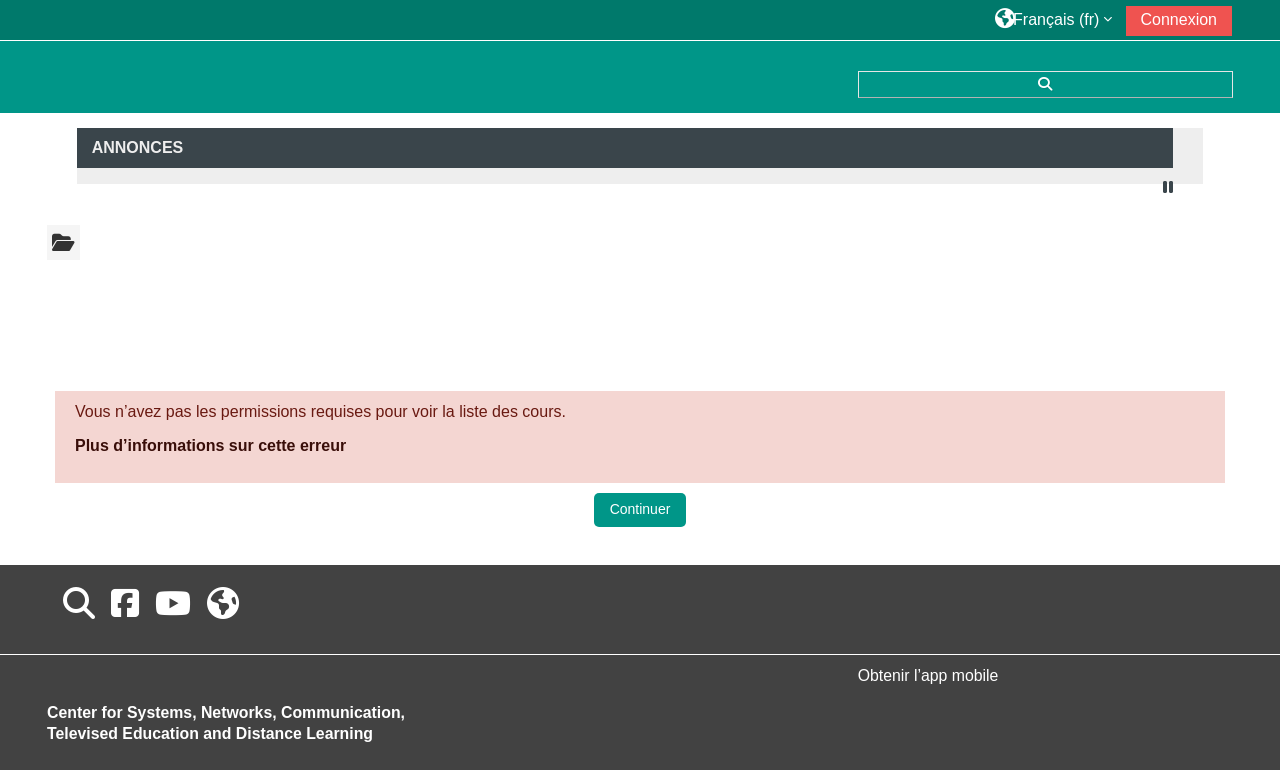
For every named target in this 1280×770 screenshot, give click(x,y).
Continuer (640, 509)
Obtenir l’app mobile (928, 675)
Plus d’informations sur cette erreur (210, 445)
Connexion (1179, 19)
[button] (1054, 20)
